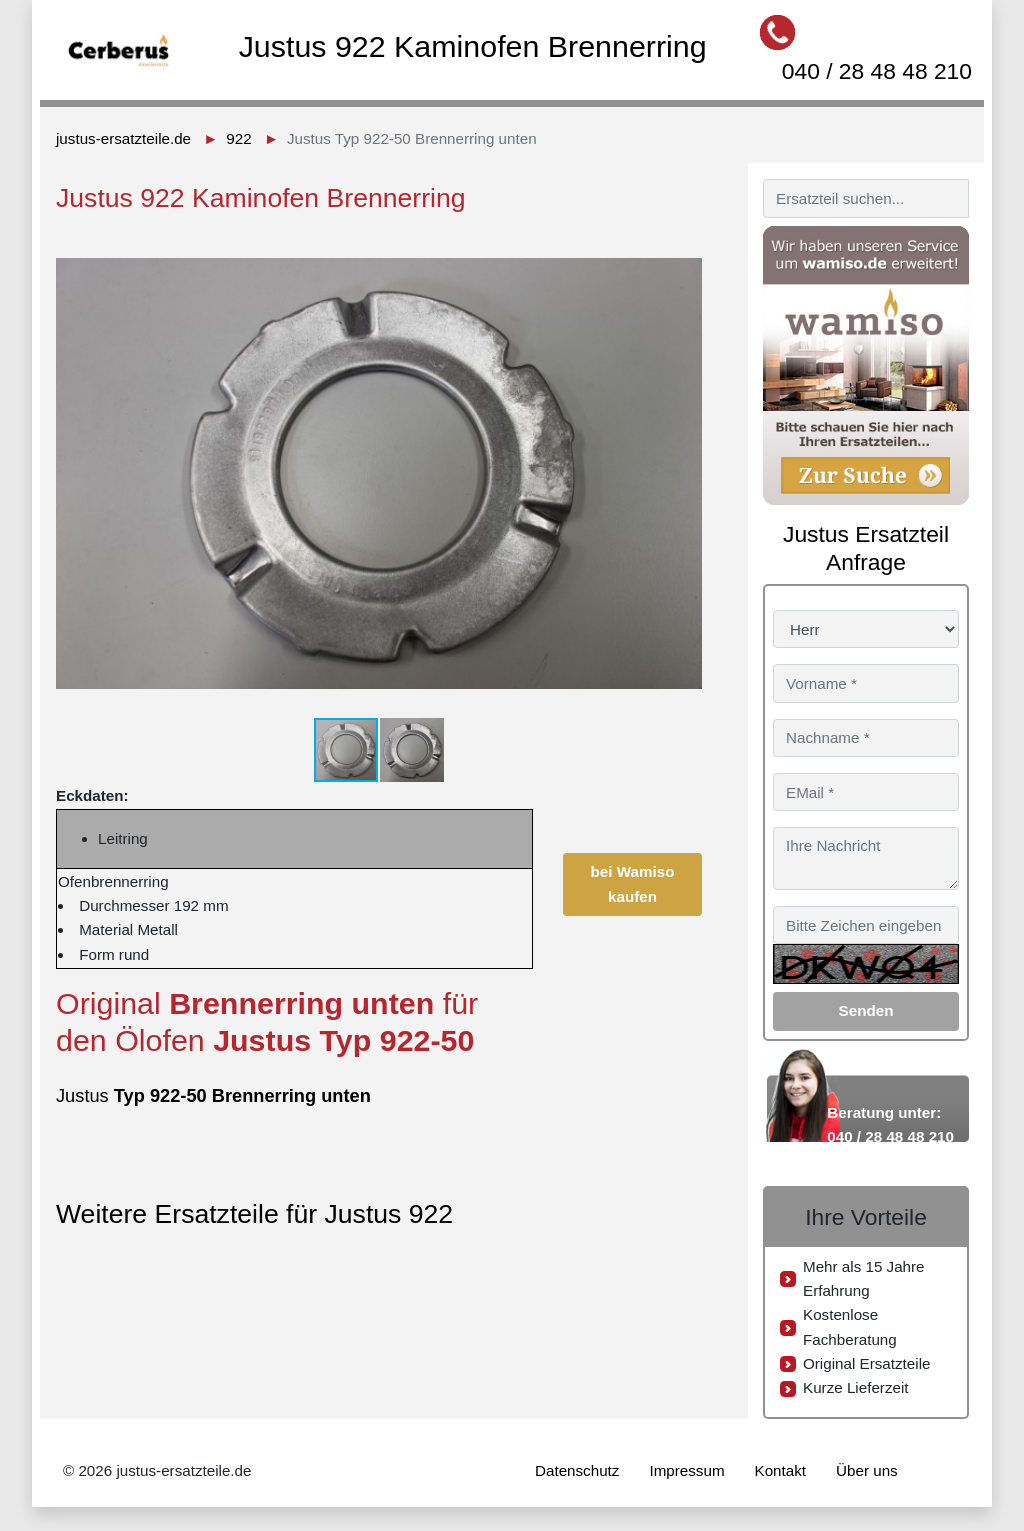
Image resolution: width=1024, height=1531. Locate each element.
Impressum (686, 1470)
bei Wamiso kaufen (633, 883)
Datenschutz (577, 1470)
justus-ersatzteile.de (123, 138)
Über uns (867, 1470)
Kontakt (781, 1470)
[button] (684, 249)
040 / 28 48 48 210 (877, 71)
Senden (866, 1010)
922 (238, 138)
